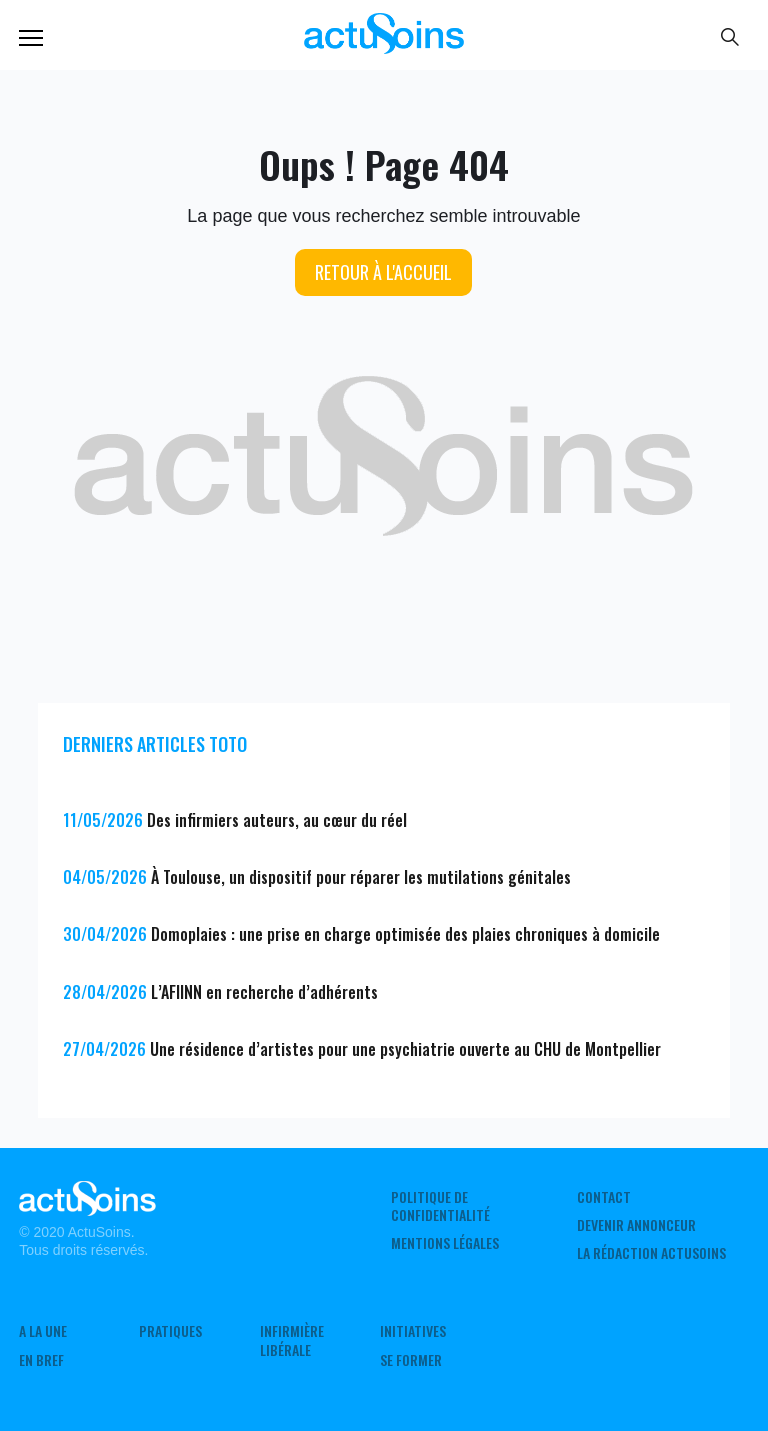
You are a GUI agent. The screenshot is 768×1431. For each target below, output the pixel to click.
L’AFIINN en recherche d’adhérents (264, 992)
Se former (411, 1360)
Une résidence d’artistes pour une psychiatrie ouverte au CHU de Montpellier (405, 1049)
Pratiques (170, 1331)
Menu (31, 38)
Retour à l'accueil (383, 272)
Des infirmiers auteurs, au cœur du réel (277, 820)
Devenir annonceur (636, 1225)
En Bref (41, 1360)
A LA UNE (43, 1331)
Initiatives (413, 1331)
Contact (604, 1197)
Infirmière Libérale (292, 1340)
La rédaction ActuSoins (651, 1253)
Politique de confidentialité (440, 1206)
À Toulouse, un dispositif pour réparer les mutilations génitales (361, 877)
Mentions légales (445, 1243)
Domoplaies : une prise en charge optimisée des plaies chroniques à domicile (405, 934)
